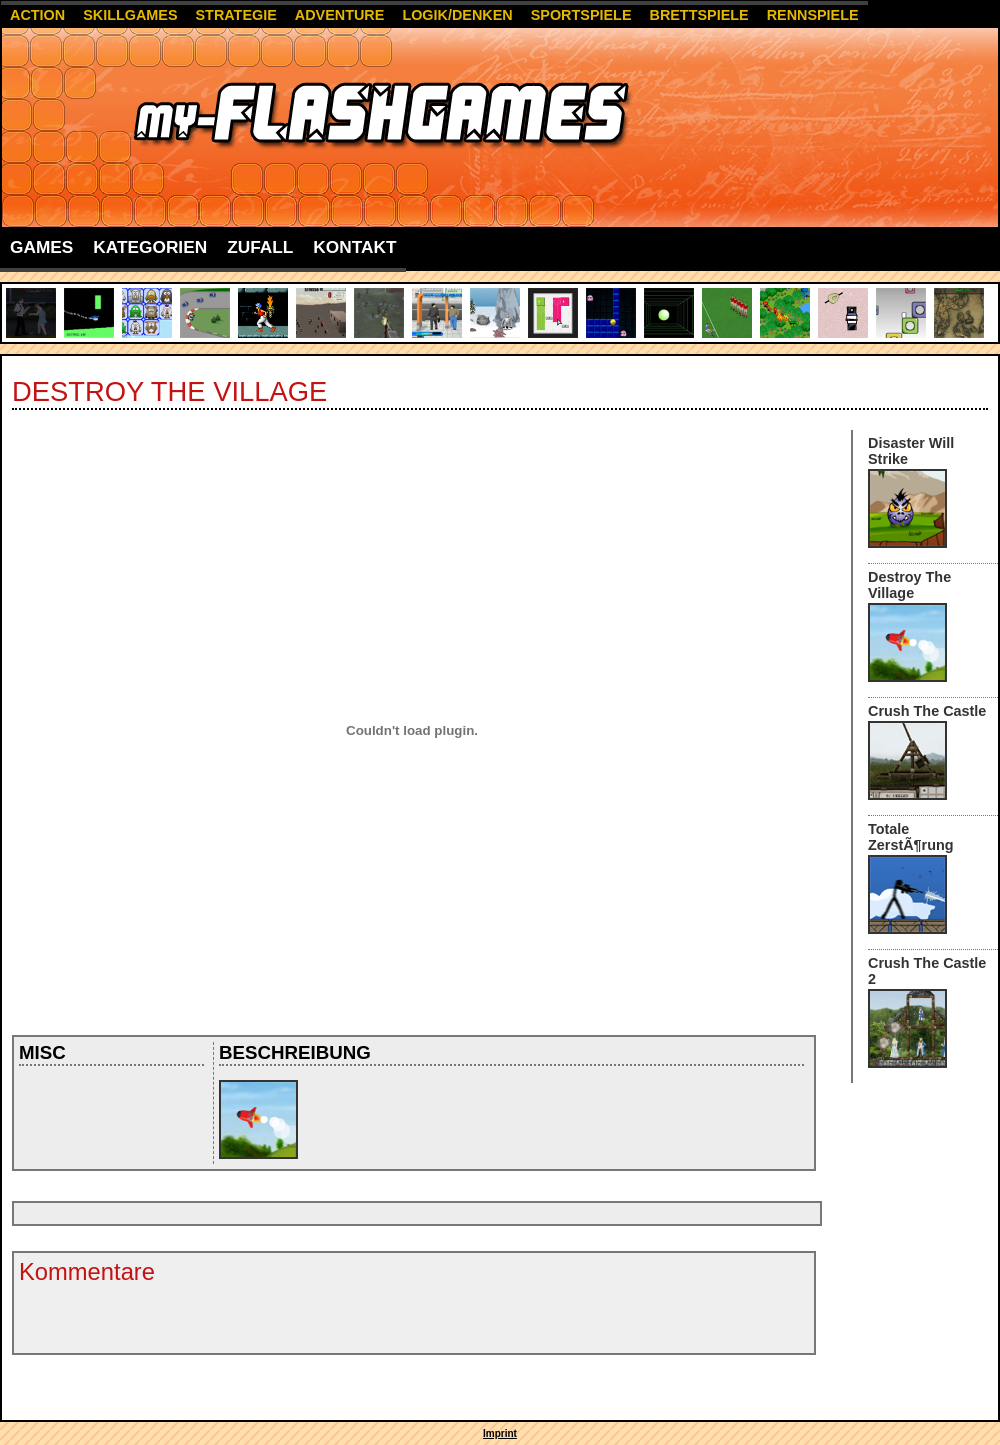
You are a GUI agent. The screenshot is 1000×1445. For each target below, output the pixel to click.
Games (41, 247)
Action (37, 15)
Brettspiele (698, 15)
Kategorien (150, 247)
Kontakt (354, 247)
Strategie (236, 15)
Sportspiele (581, 15)
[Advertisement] (381, 1213)
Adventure (340, 15)
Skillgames (130, 15)
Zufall (260, 247)
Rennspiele (813, 15)
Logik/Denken (457, 15)
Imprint (500, 1433)
